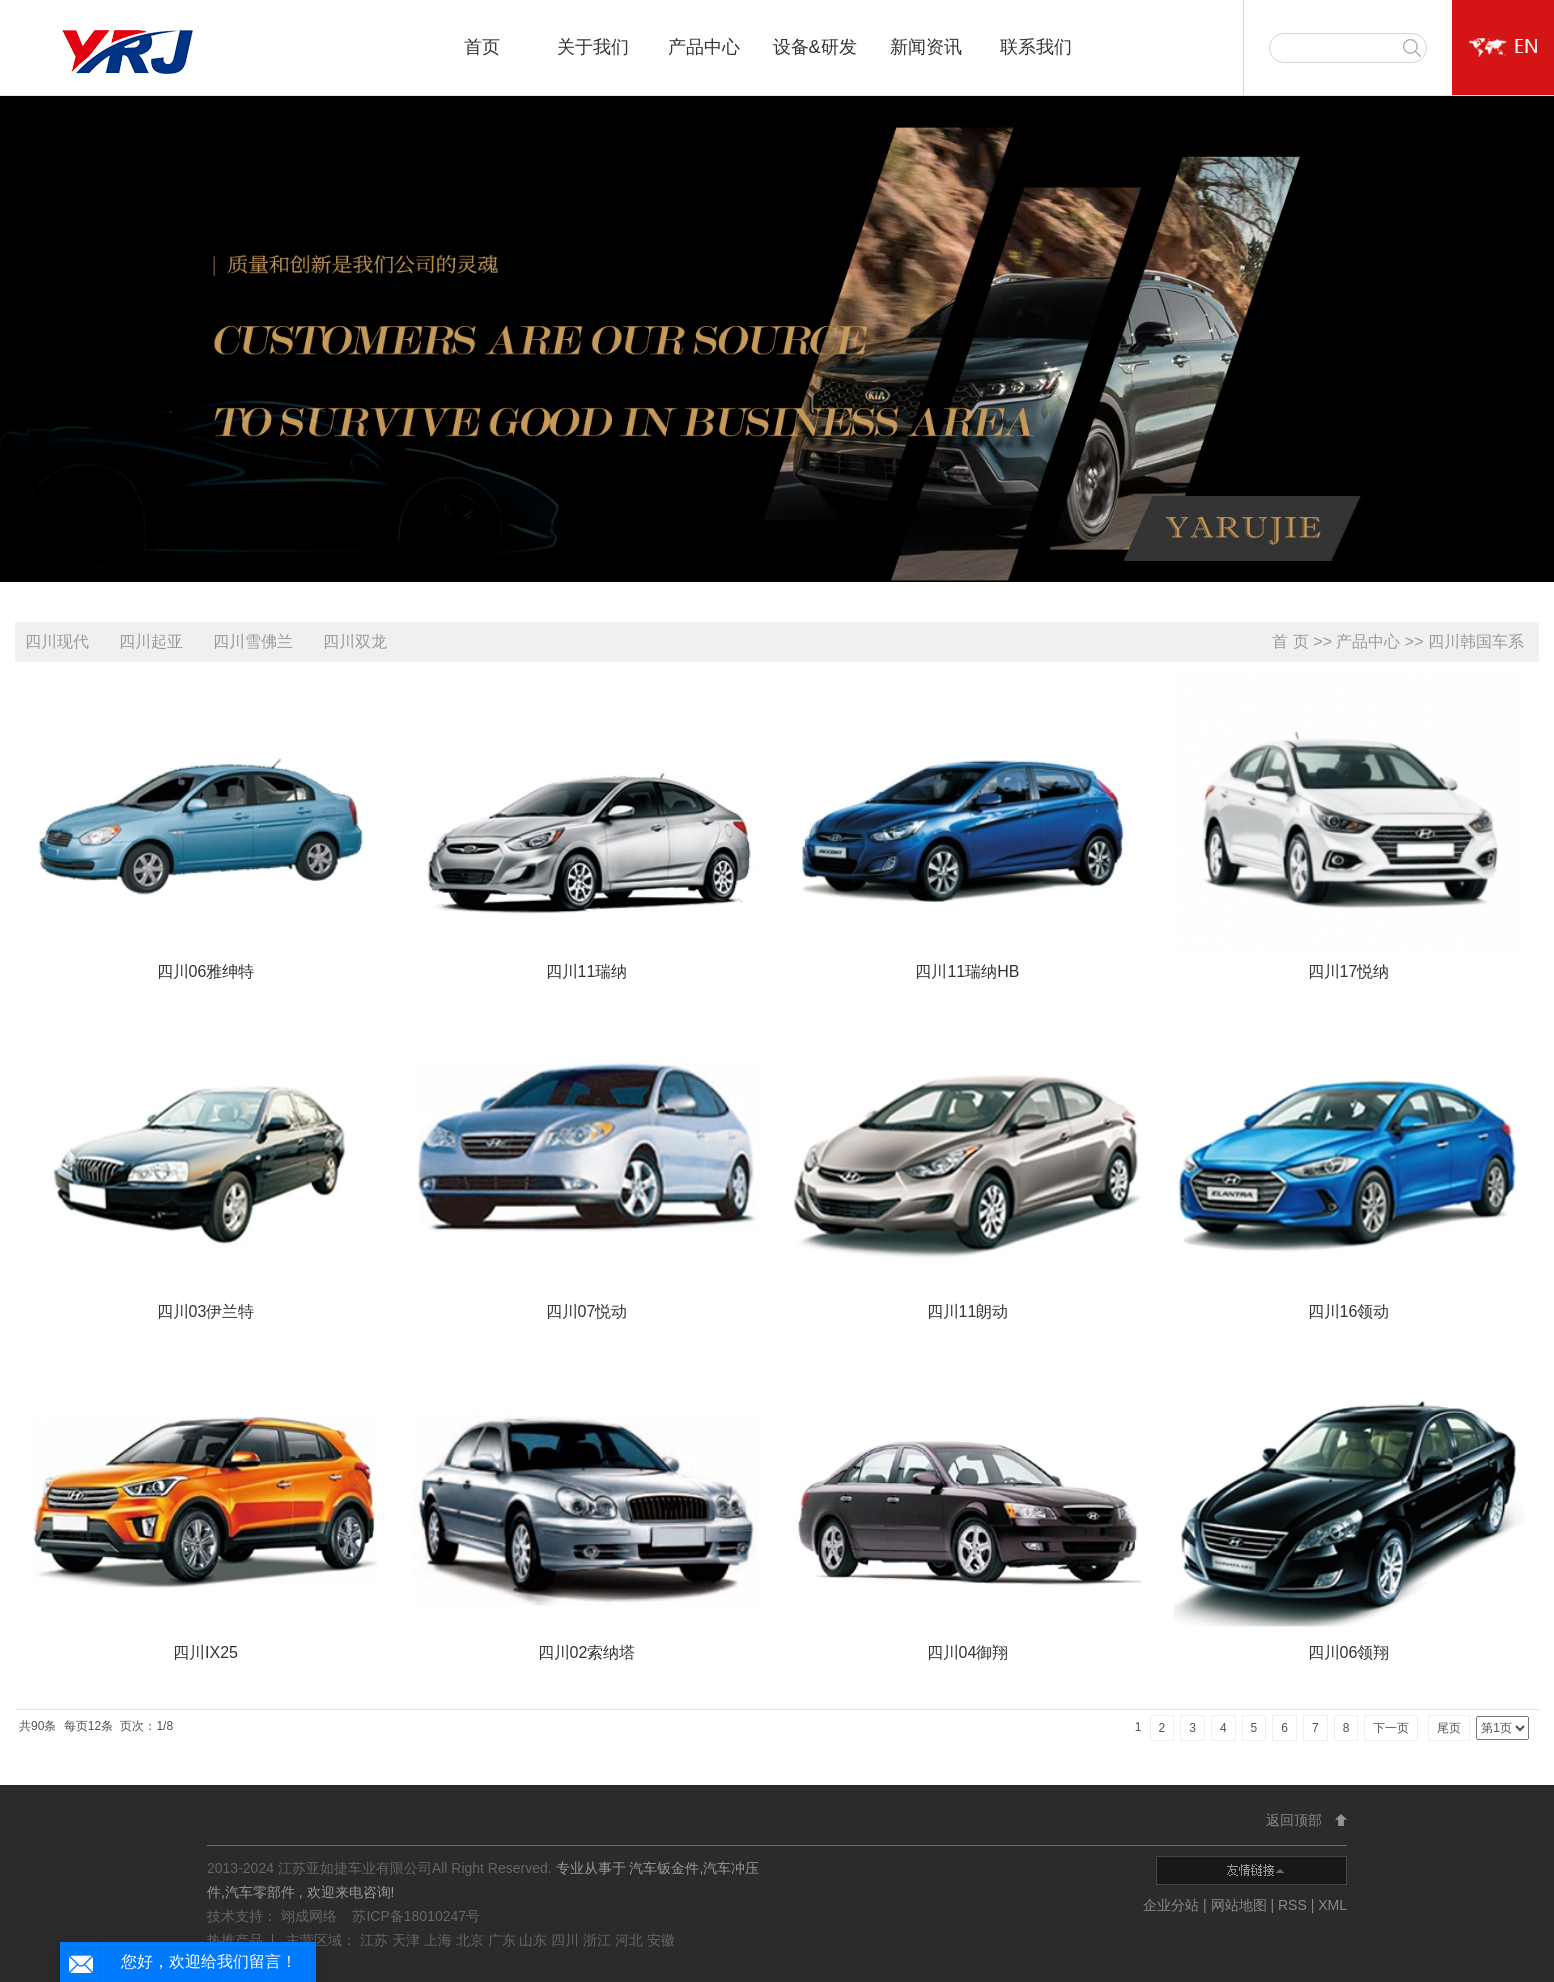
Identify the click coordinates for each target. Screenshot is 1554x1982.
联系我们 (1036, 47)
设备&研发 (815, 47)
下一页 (1391, 1728)
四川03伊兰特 (206, 1311)
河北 (631, 1940)
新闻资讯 (926, 47)
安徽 (661, 1940)
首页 (482, 47)
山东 (535, 1940)
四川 (567, 1940)
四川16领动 (1349, 1311)
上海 (440, 1940)
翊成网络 (311, 1916)
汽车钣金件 (664, 1868)
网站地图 (1241, 1905)
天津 (408, 1940)
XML (1332, 1905)
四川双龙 (355, 641)
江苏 (376, 1940)
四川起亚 (151, 641)
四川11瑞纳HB (967, 971)
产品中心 (704, 47)
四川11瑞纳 (587, 971)
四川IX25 (205, 1652)
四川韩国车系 (1476, 641)
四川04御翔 (968, 1652)
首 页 (1290, 641)
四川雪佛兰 (253, 641)
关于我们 (593, 47)
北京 (472, 1940)
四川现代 (57, 641)
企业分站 (1171, 1905)
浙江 (599, 1940)
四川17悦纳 (1349, 971)
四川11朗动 (968, 1311)
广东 (504, 1940)
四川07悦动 (587, 1311)
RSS (1292, 1905)
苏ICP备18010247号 (416, 1916)
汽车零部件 (260, 1892)
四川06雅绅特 (206, 971)
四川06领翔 (1349, 1652)
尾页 (1449, 1728)
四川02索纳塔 (587, 1652)
